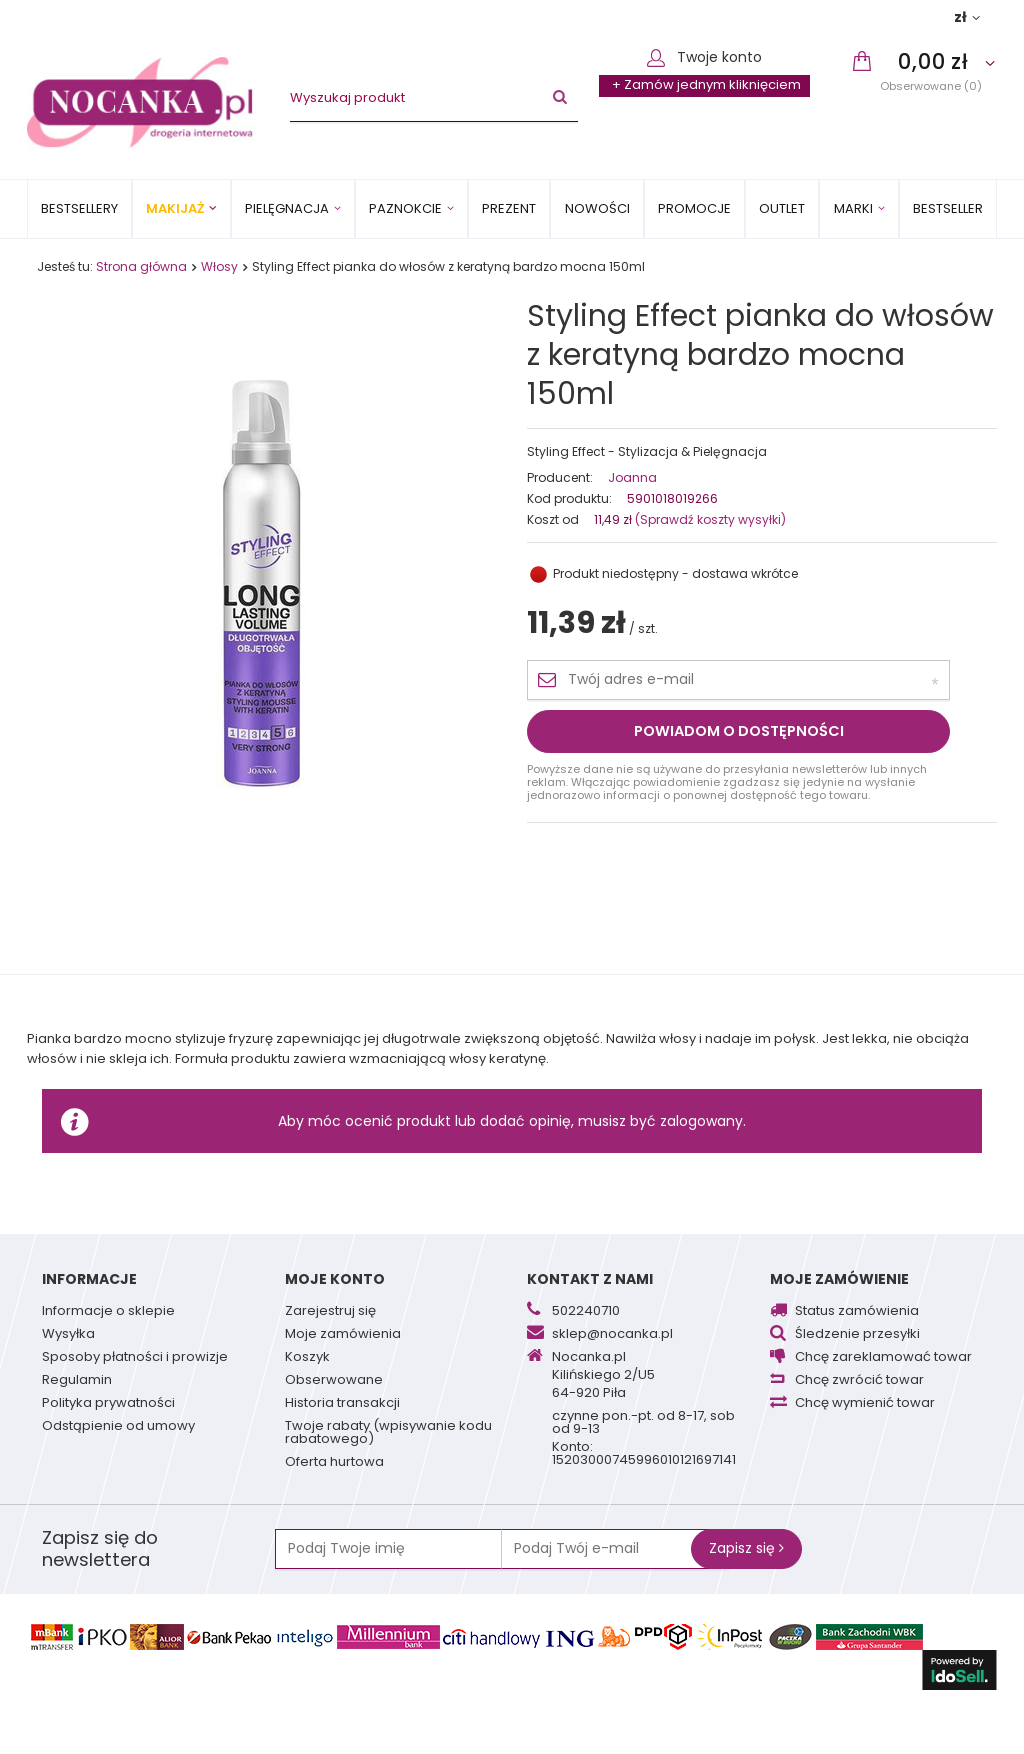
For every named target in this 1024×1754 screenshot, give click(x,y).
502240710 (586, 1312)
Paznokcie (405, 208)
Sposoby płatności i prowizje (135, 1358)
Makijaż (175, 208)
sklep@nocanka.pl (612, 1335)
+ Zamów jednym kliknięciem (706, 84)
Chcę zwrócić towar (859, 1381)
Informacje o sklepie (108, 1312)
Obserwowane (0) (931, 85)
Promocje (694, 208)
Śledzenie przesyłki (857, 1335)
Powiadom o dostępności (739, 731)
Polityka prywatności (108, 1404)
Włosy (219, 266)
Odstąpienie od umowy (118, 1427)
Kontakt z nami (590, 1279)
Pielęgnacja (287, 208)
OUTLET (782, 208)
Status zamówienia (857, 1312)
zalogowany (701, 1121)
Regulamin (77, 1381)
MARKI (853, 208)
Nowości (597, 208)
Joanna (632, 478)
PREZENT (509, 208)
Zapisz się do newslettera (100, 1549)
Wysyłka (68, 1335)
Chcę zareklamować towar (883, 1358)
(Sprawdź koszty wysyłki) (709, 519)
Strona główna (141, 266)
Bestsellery (79, 208)
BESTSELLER (948, 208)
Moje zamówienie (839, 1279)
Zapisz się (746, 1548)
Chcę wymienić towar (865, 1404)
